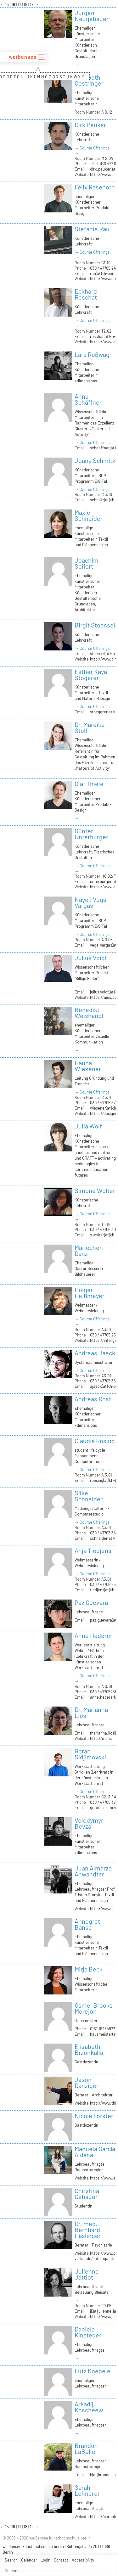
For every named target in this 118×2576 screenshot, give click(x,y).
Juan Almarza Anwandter (93, 1871)
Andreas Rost (93, 1399)
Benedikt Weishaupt (89, 1012)
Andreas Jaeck (95, 1353)
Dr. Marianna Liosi (91, 1712)
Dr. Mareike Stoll (90, 727)
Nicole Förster (94, 2115)
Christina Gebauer (87, 2193)
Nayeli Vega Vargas (90, 902)
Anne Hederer (93, 1635)
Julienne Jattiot (87, 2274)
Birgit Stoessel (95, 625)
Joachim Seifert (86, 563)
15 (7, 4)
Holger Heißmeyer (89, 1292)
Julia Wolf (88, 1126)
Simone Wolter (95, 1190)
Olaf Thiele (89, 783)
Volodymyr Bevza (89, 1823)
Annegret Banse (87, 1924)
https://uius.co (103, 997)
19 (32, 4)
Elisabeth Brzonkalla (89, 2049)
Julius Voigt (91, 957)
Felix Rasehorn (95, 187)
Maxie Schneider (89, 515)
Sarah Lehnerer (87, 2490)
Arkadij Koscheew (89, 2407)
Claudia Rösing (95, 1440)
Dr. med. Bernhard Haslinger (88, 2229)
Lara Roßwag (92, 354)
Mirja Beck (89, 1969)
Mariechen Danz (89, 1250)
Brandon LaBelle (86, 2448)
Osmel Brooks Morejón (94, 2008)
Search (11, 2559)
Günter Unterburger (91, 834)
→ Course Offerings (92, 147)
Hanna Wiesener (88, 1065)
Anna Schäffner (88, 399)
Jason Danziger (86, 2082)
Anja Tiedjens (93, 1550)
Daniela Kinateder (88, 2332)
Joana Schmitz (95, 460)
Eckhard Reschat (86, 294)
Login (45, 2559)
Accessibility (83, 2559)
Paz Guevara (91, 1602)
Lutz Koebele (92, 2371)
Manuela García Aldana (95, 2151)
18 (26, 4)
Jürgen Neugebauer (92, 15)
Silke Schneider (89, 1496)
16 (13, 4)
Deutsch (12, 2570)
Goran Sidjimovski (90, 1754)
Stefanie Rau (92, 229)
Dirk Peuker (90, 124)
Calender (29, 2559)
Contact (61, 2559)
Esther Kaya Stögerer (91, 674)
